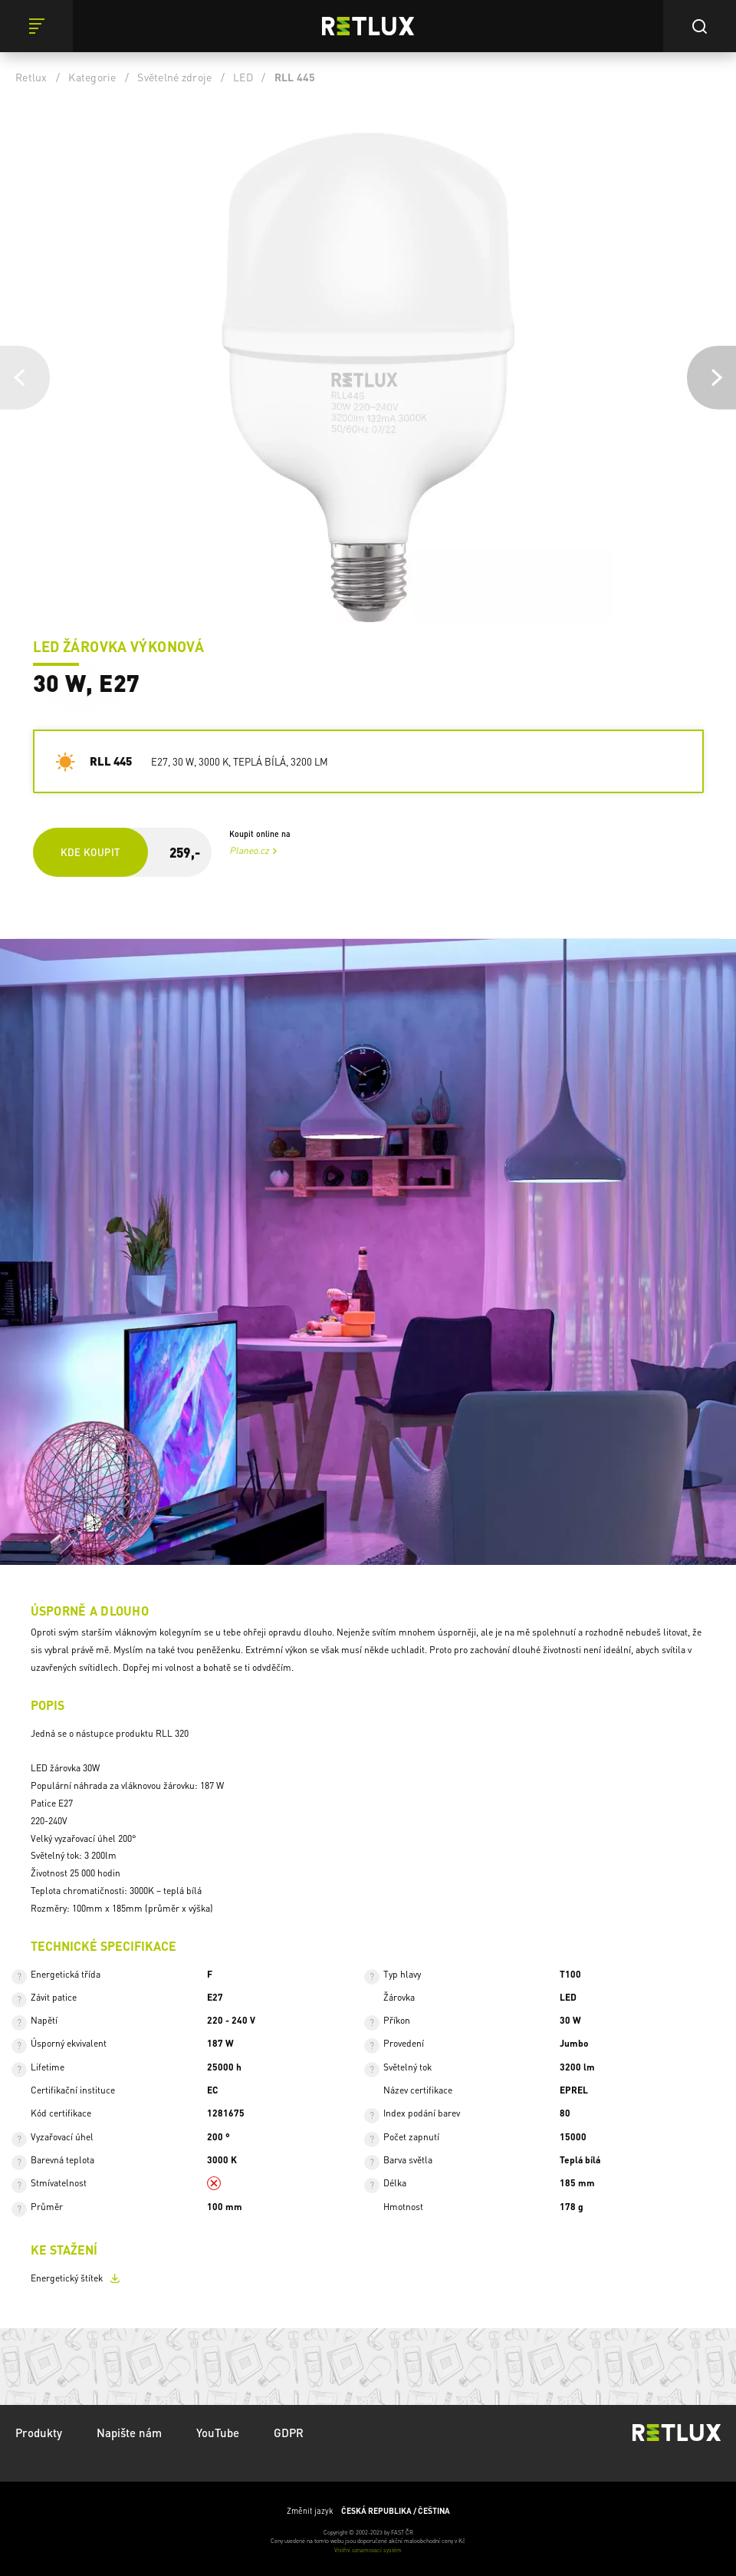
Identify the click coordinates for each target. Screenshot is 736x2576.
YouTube (217, 2432)
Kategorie (92, 77)
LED (243, 77)
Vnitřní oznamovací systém (368, 2550)
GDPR (289, 2432)
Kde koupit (90, 851)
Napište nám (129, 2432)
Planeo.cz (249, 850)
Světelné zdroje (174, 77)
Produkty (38, 2432)
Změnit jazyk (368, 2511)
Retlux (31, 77)
